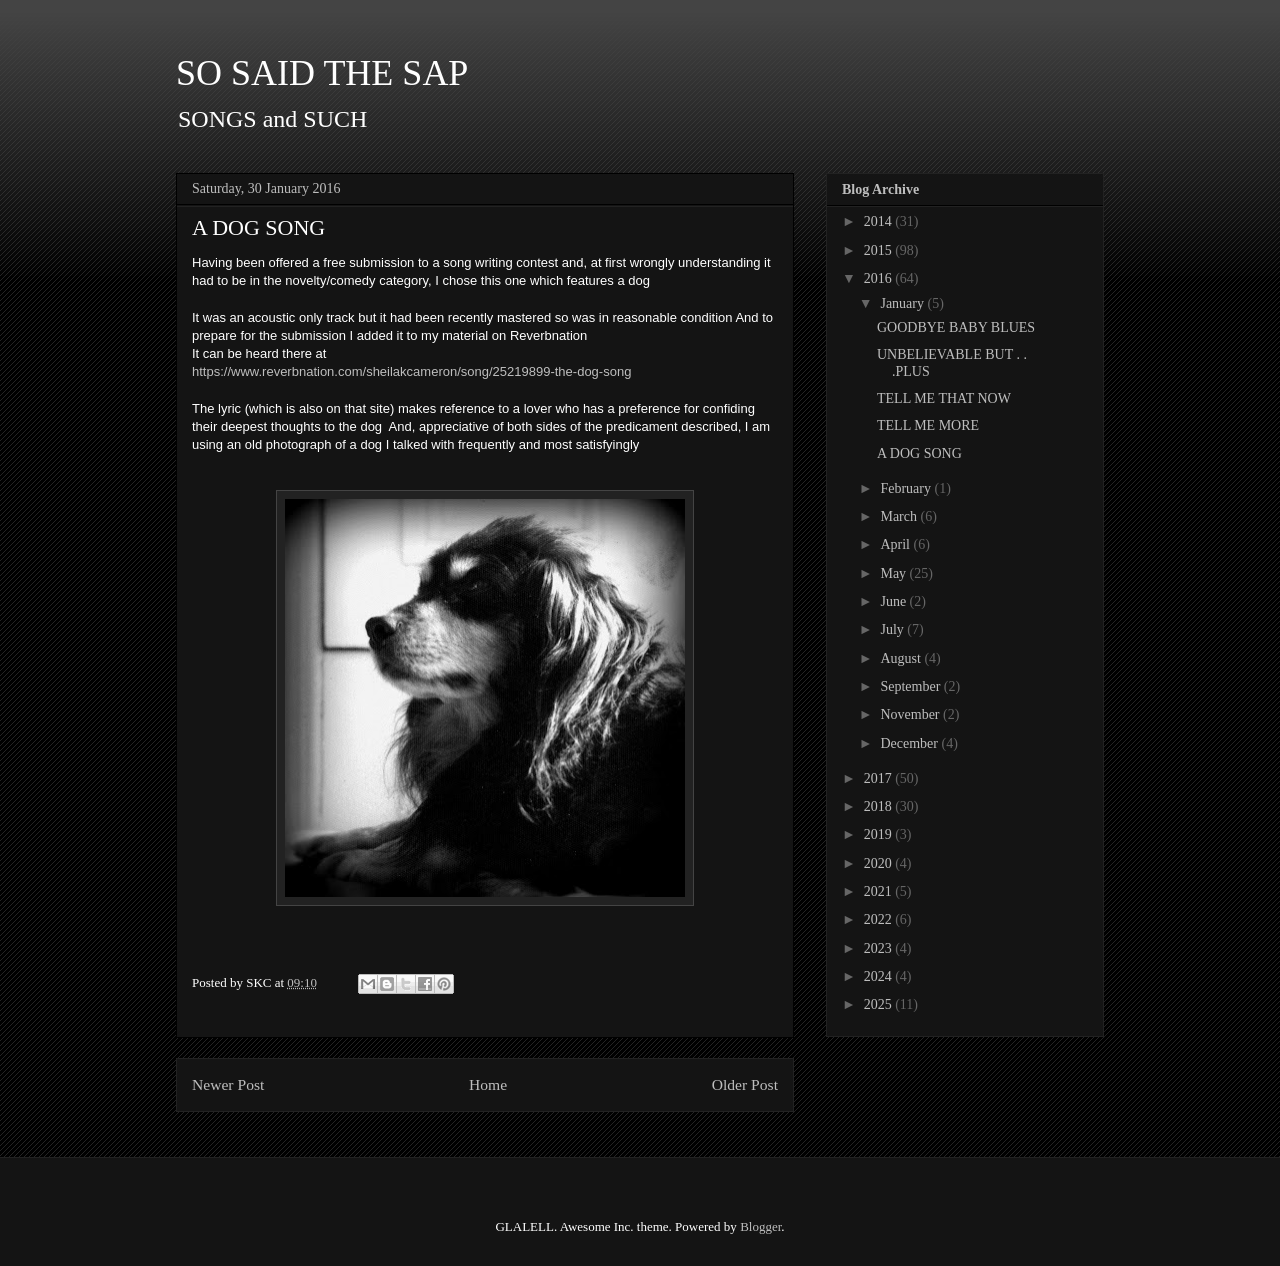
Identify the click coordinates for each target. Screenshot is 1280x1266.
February (907, 488)
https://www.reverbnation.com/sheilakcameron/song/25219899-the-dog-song (411, 371)
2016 (880, 278)
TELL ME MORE (928, 425)
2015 (880, 250)
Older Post (745, 1084)
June (894, 601)
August (902, 658)
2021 (880, 891)
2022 (880, 919)
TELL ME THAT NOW (944, 398)
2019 (880, 834)
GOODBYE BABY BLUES (956, 327)
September (911, 686)
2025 (880, 1004)
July (893, 629)
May (894, 573)
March (900, 516)
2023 (880, 948)
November (911, 714)
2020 (880, 863)
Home (488, 1084)
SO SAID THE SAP (322, 73)
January (903, 303)
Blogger (760, 1226)
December (910, 743)
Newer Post (228, 1084)
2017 (880, 778)
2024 (880, 976)
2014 (880, 221)
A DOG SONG (919, 453)
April (896, 544)
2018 (880, 806)
